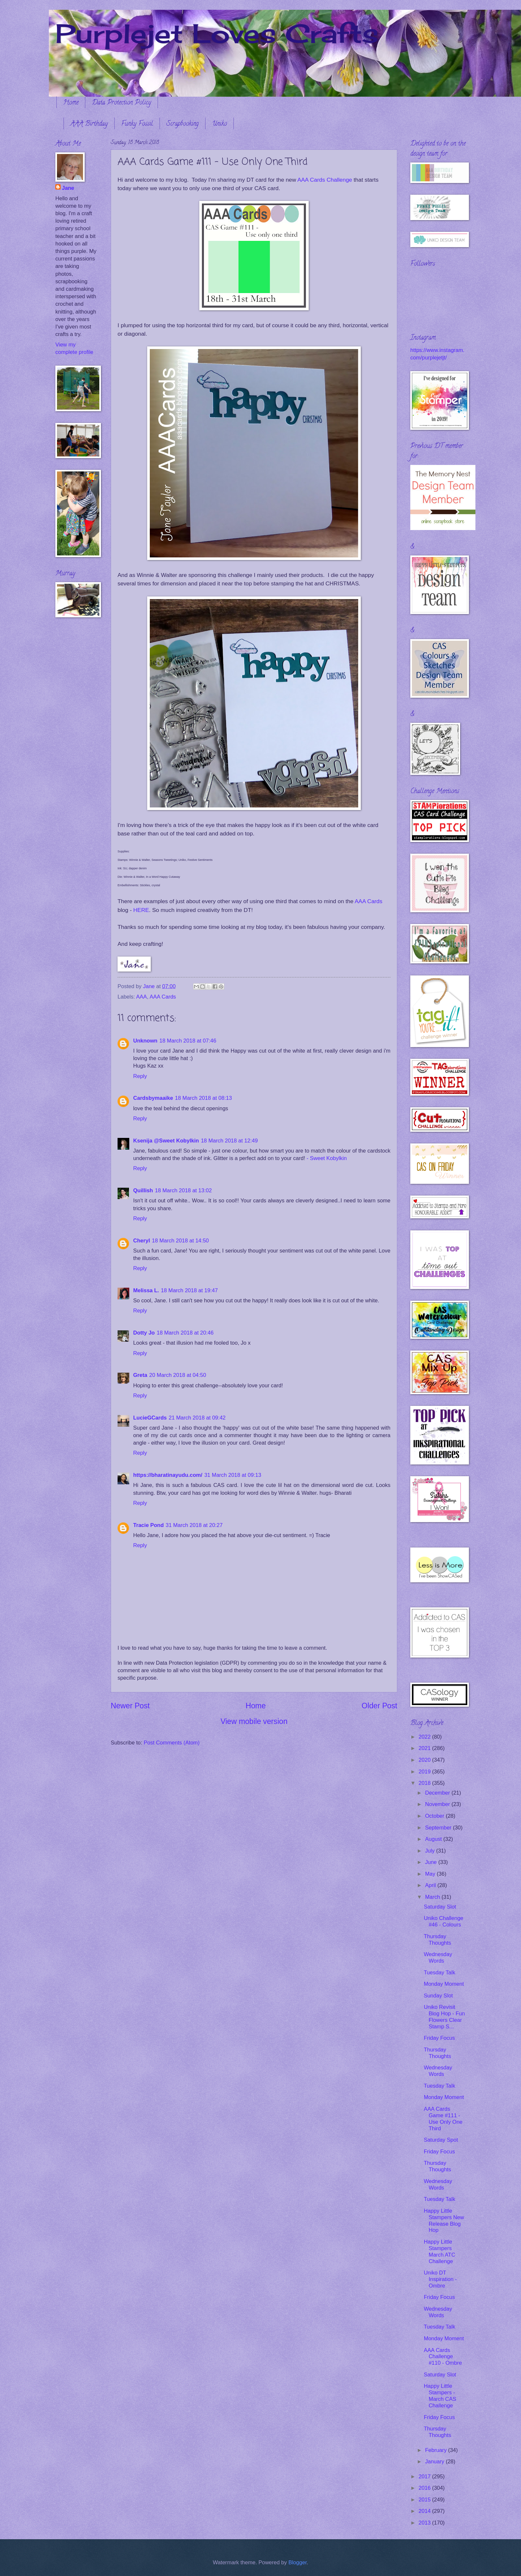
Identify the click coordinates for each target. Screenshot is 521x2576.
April (431, 1885)
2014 (425, 2511)
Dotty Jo (144, 1333)
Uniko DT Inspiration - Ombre (440, 2279)
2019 (425, 1772)
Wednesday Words (438, 1957)
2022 (425, 1737)
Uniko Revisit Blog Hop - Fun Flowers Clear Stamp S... (444, 2017)
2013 (425, 2523)
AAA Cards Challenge (324, 179)
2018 (425, 1783)
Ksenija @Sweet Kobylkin (166, 1141)
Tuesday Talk (439, 1972)
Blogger (298, 2562)
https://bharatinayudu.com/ (167, 1475)
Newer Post (130, 1705)
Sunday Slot (438, 1996)
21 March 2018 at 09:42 (197, 1418)
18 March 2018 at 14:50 (180, 1241)
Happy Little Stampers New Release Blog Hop (444, 2220)
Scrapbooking (182, 124)
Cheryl (141, 1241)
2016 (425, 2488)
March (433, 1897)
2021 (425, 1748)
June (431, 1862)
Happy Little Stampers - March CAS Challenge (440, 2396)
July (430, 1851)
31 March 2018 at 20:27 (194, 1525)
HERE (141, 910)
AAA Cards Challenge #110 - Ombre (443, 2356)
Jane (68, 188)
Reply (140, 1076)
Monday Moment (444, 1984)
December (438, 1793)
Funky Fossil (137, 124)
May (431, 1874)
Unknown (145, 1041)
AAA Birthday (89, 124)
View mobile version (254, 1721)
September (439, 1828)
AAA (141, 997)
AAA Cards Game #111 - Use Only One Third (443, 2119)
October (435, 1816)
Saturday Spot (441, 2140)
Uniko (219, 124)
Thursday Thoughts (437, 1939)
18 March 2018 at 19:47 (189, 1290)
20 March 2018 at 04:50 (177, 1375)
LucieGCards (150, 1418)
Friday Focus (439, 2038)
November (438, 1804)
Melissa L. (146, 1290)
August (434, 1839)
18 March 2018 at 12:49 (229, 1141)
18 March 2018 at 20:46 (185, 1333)
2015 (425, 2500)
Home (70, 103)
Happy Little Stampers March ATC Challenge (439, 2251)
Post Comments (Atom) (172, 1743)
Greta (140, 1375)
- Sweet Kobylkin (327, 1158)
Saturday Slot (440, 1907)
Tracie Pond (148, 1525)
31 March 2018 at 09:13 (232, 1475)
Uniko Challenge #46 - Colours (443, 1921)
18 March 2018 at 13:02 (183, 1190)
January (435, 2461)
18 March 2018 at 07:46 (187, 1041)
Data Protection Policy (121, 103)
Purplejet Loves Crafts (216, 33)
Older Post (379, 1705)
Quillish (143, 1190)
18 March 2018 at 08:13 (203, 1098)
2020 (425, 1760)
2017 (425, 2476)
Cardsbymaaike (153, 1098)
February (436, 2450)
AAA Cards (368, 901)
